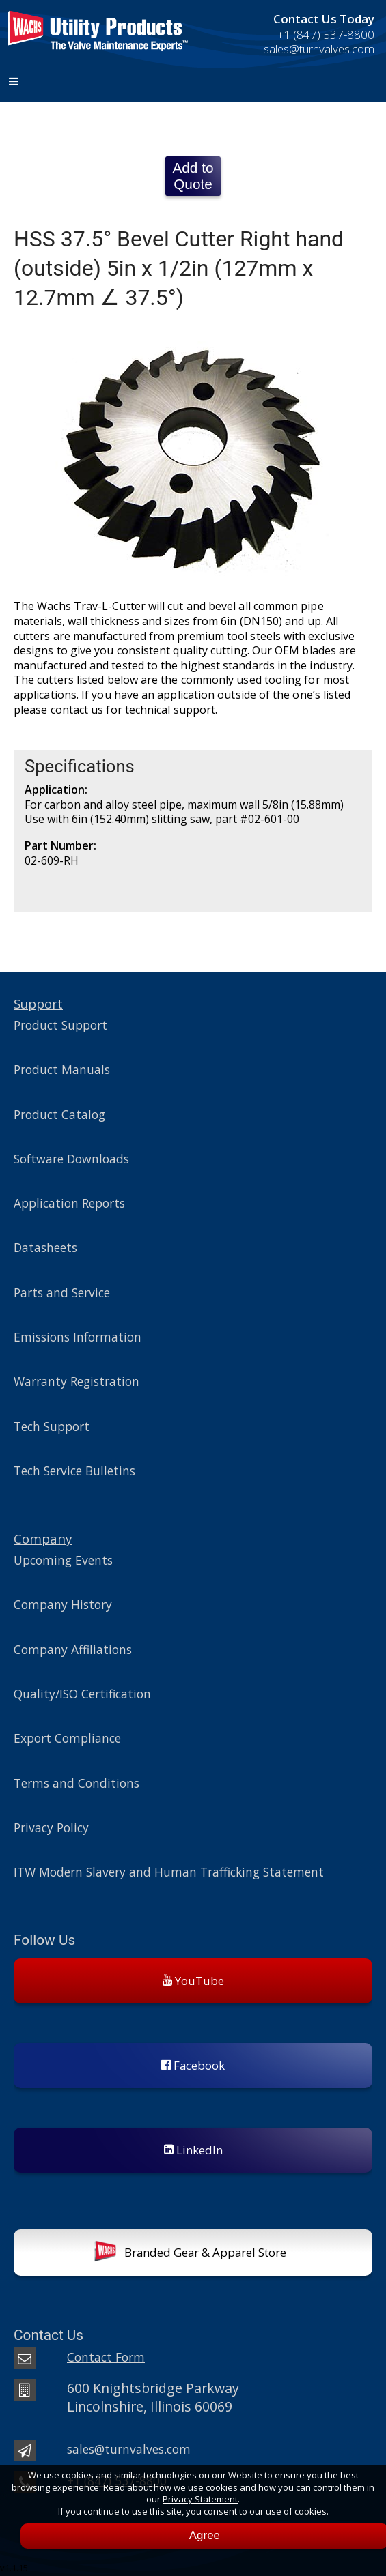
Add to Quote (192, 176)
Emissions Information (77, 1337)
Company (43, 1538)
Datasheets (45, 1247)
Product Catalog (59, 1114)
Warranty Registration (76, 1381)
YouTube (193, 1980)
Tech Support (51, 1426)
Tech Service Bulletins (74, 1470)
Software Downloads (71, 1158)
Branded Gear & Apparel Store (190, 2253)
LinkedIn (193, 2150)
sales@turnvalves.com (319, 49)
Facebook (193, 2065)
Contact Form (106, 2357)
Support (38, 1003)
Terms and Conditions (76, 1783)
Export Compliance (67, 1738)
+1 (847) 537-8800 (325, 34)
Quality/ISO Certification (82, 1693)
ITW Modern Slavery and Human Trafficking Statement (169, 1872)
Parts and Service (62, 1292)
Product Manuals (62, 1069)
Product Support (60, 1025)
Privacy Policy (51, 1827)
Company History (63, 1604)
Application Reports (69, 1203)
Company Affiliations (73, 1649)
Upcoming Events (63, 1560)
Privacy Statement (200, 2499)
